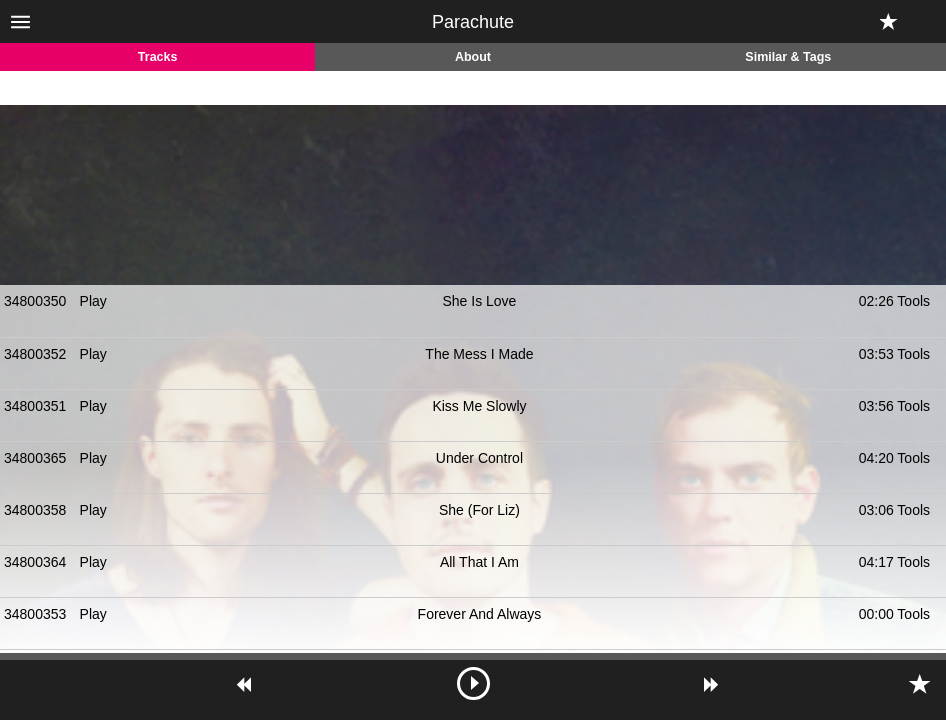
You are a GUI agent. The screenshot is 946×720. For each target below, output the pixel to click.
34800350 (35, 301)
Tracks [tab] (158, 57)
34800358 (35, 510)
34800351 (35, 406)
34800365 (35, 458)
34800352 (35, 354)
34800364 (35, 562)
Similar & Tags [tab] (788, 57)
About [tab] (473, 57)
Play (93, 301)
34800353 (35, 614)
